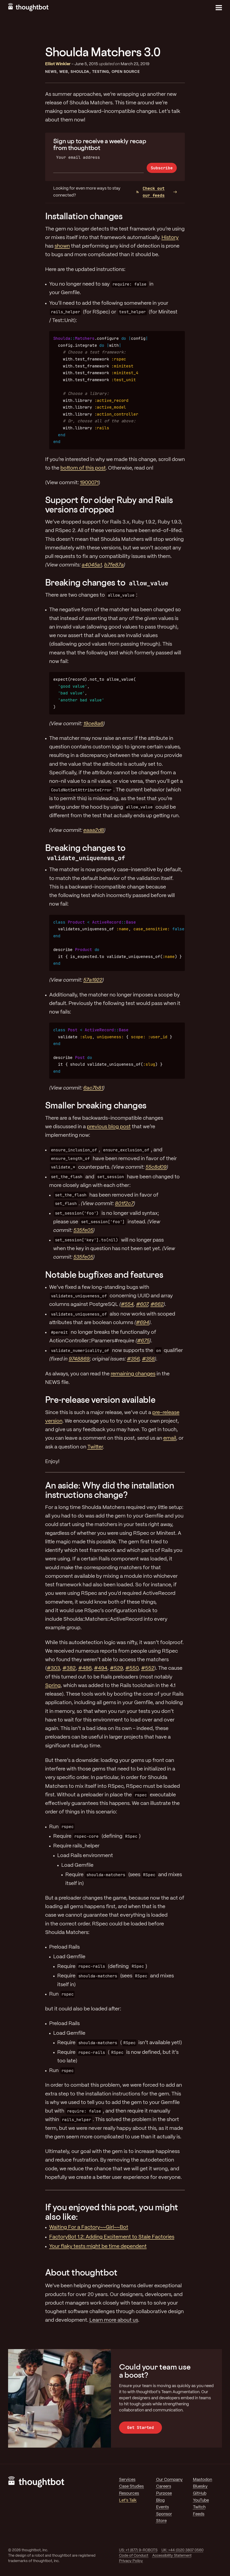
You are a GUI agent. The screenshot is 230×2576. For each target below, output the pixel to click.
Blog (160, 2500)
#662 (157, 1304)
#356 (133, 1359)
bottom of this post (83, 468)
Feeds (198, 2514)
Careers (163, 2486)
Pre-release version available (100, 1399)
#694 (142, 1322)
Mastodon (202, 2480)
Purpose (164, 2493)
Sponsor (164, 2514)
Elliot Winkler (58, 64)
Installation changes (84, 216)
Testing (100, 72)
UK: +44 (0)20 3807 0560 (182, 2550)
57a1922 (92, 980)
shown (62, 246)
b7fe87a (114, 565)
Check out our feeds (150, 192)
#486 (84, 1668)
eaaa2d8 (93, 830)
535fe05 (83, 1230)
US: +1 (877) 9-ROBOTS (138, 2550)
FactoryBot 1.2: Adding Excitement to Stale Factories (111, 2237)
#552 (147, 1668)
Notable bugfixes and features (104, 1274)
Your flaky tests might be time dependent (98, 2246)
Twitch (199, 2507)
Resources (129, 2493)
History (170, 237)
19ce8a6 (93, 723)
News (51, 72)
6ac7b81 (93, 1088)
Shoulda (80, 72)
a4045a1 (92, 565)
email (169, 1438)
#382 (69, 1668)
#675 (143, 1340)
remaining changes (133, 1374)
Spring (53, 1685)
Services (127, 2480)
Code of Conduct (133, 2555)
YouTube (201, 2500)
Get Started (140, 2427)
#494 (100, 1668)
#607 (142, 1304)
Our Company (169, 2480)
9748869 (79, 1359)
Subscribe (161, 167)
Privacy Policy (131, 2561)
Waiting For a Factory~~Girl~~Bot (88, 2227)
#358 (148, 1359)
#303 (53, 1668)
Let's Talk (128, 2500)
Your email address (78, 157)
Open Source (126, 72)
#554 (127, 1304)
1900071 (89, 482)
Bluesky (200, 2486)
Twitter (95, 1447)
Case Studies (131, 2486)
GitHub (199, 2493)
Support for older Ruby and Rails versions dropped (109, 504)
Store (161, 2521)
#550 (132, 1668)
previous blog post (109, 1126)
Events (162, 2507)
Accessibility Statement (172, 2555)
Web (63, 72)
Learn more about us (113, 2320)
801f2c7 (124, 1203)
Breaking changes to (107, 582)
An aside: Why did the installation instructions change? (109, 1490)
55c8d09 (156, 1167)
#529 (116, 1668)
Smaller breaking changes (95, 1105)
